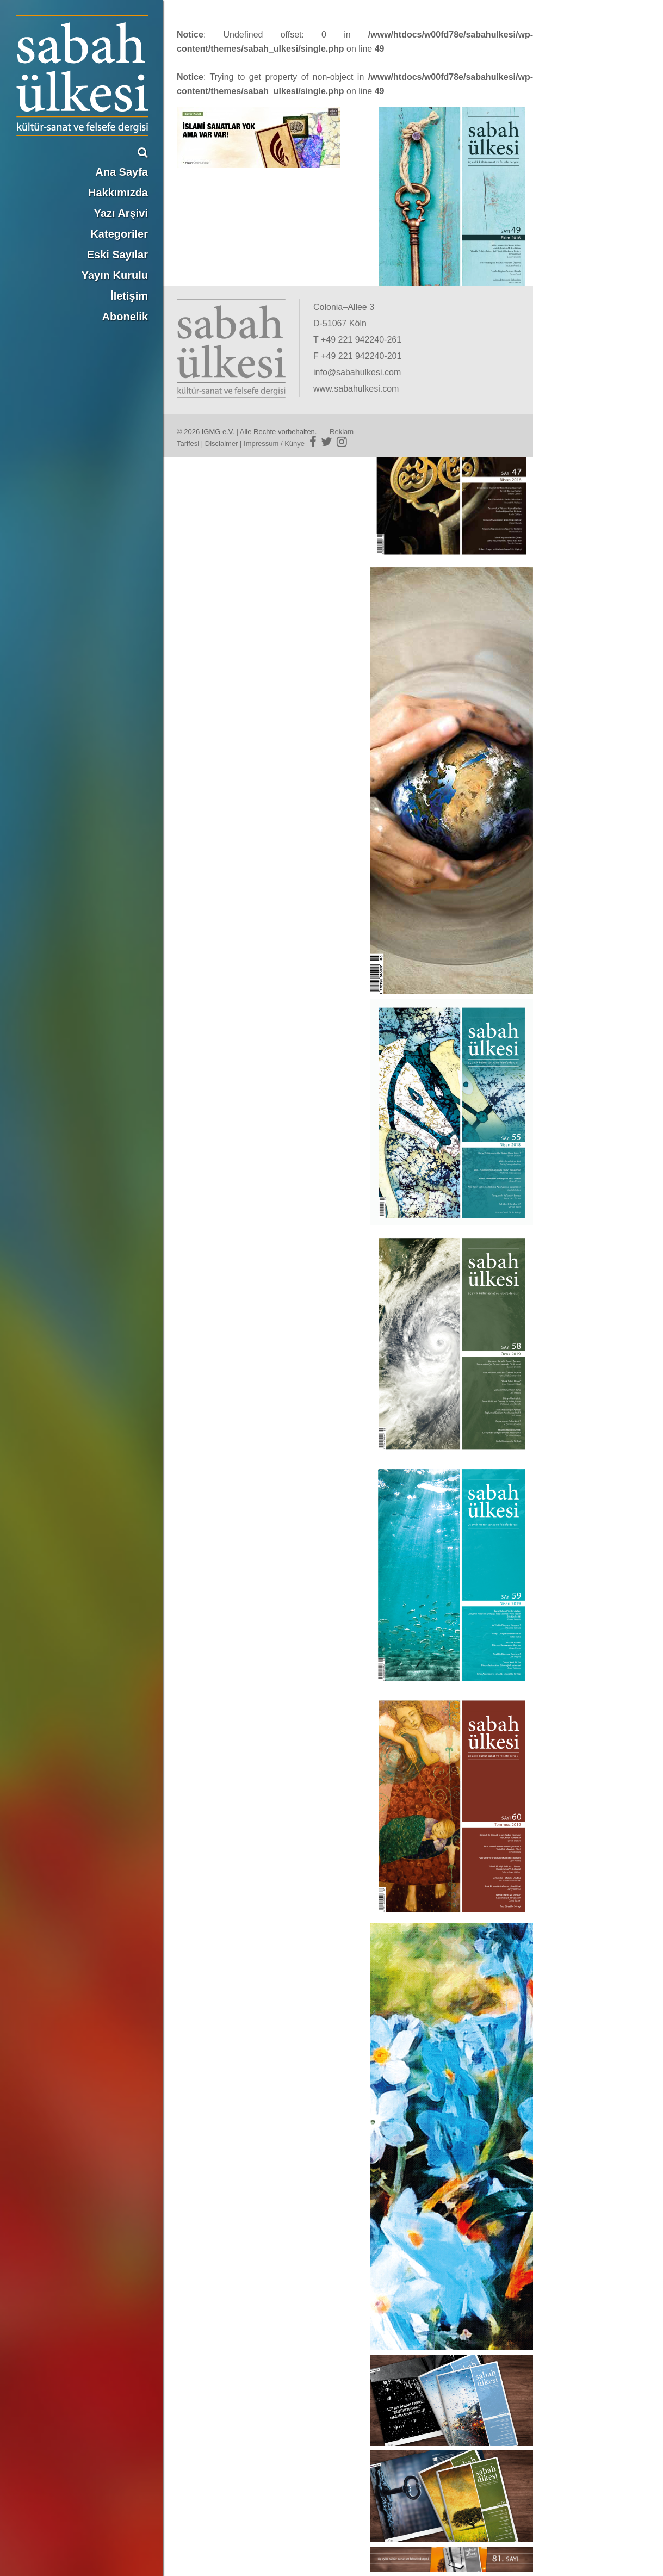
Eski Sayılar (117, 255)
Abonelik (125, 317)
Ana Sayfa (121, 172)
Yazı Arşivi (121, 213)
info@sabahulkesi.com (357, 372)
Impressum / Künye (274, 443)
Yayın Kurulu (115, 275)
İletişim (129, 296)
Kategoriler (119, 234)
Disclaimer (221, 443)
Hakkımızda (118, 193)
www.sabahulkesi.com (356, 388)
